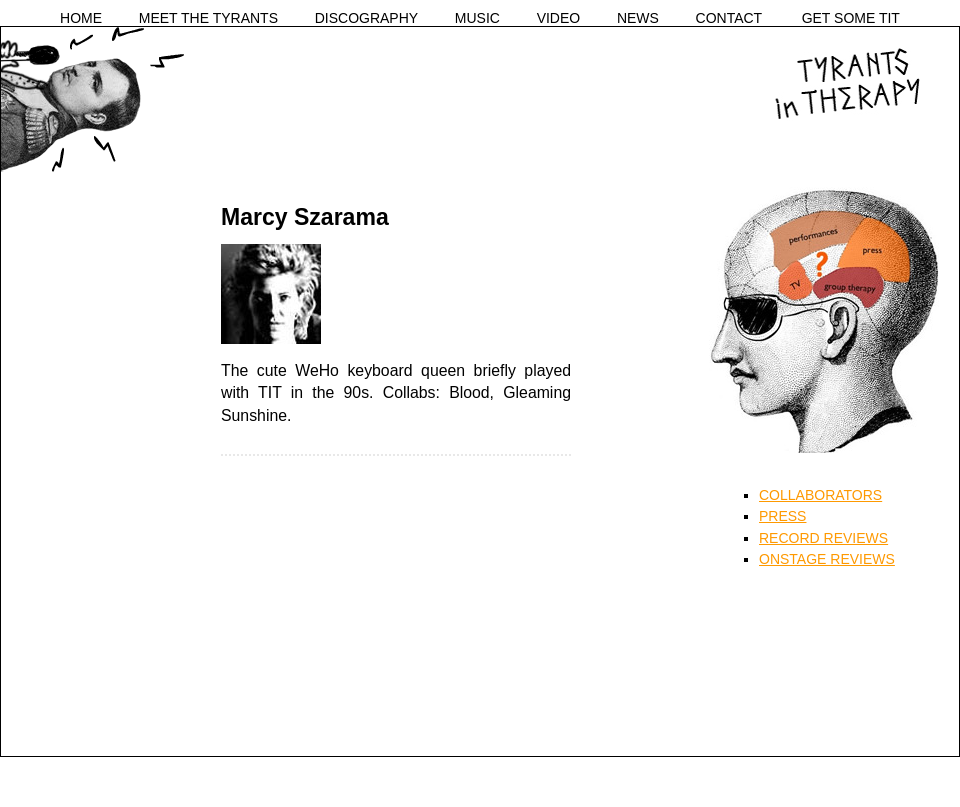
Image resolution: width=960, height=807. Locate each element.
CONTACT (729, 18)
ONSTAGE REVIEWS (827, 559)
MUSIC (477, 18)
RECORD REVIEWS (823, 538)
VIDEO (559, 18)
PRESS (782, 516)
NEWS (638, 18)
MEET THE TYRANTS (208, 18)
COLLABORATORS (820, 495)
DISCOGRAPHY (366, 18)
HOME (81, 18)
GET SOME (851, 18)
